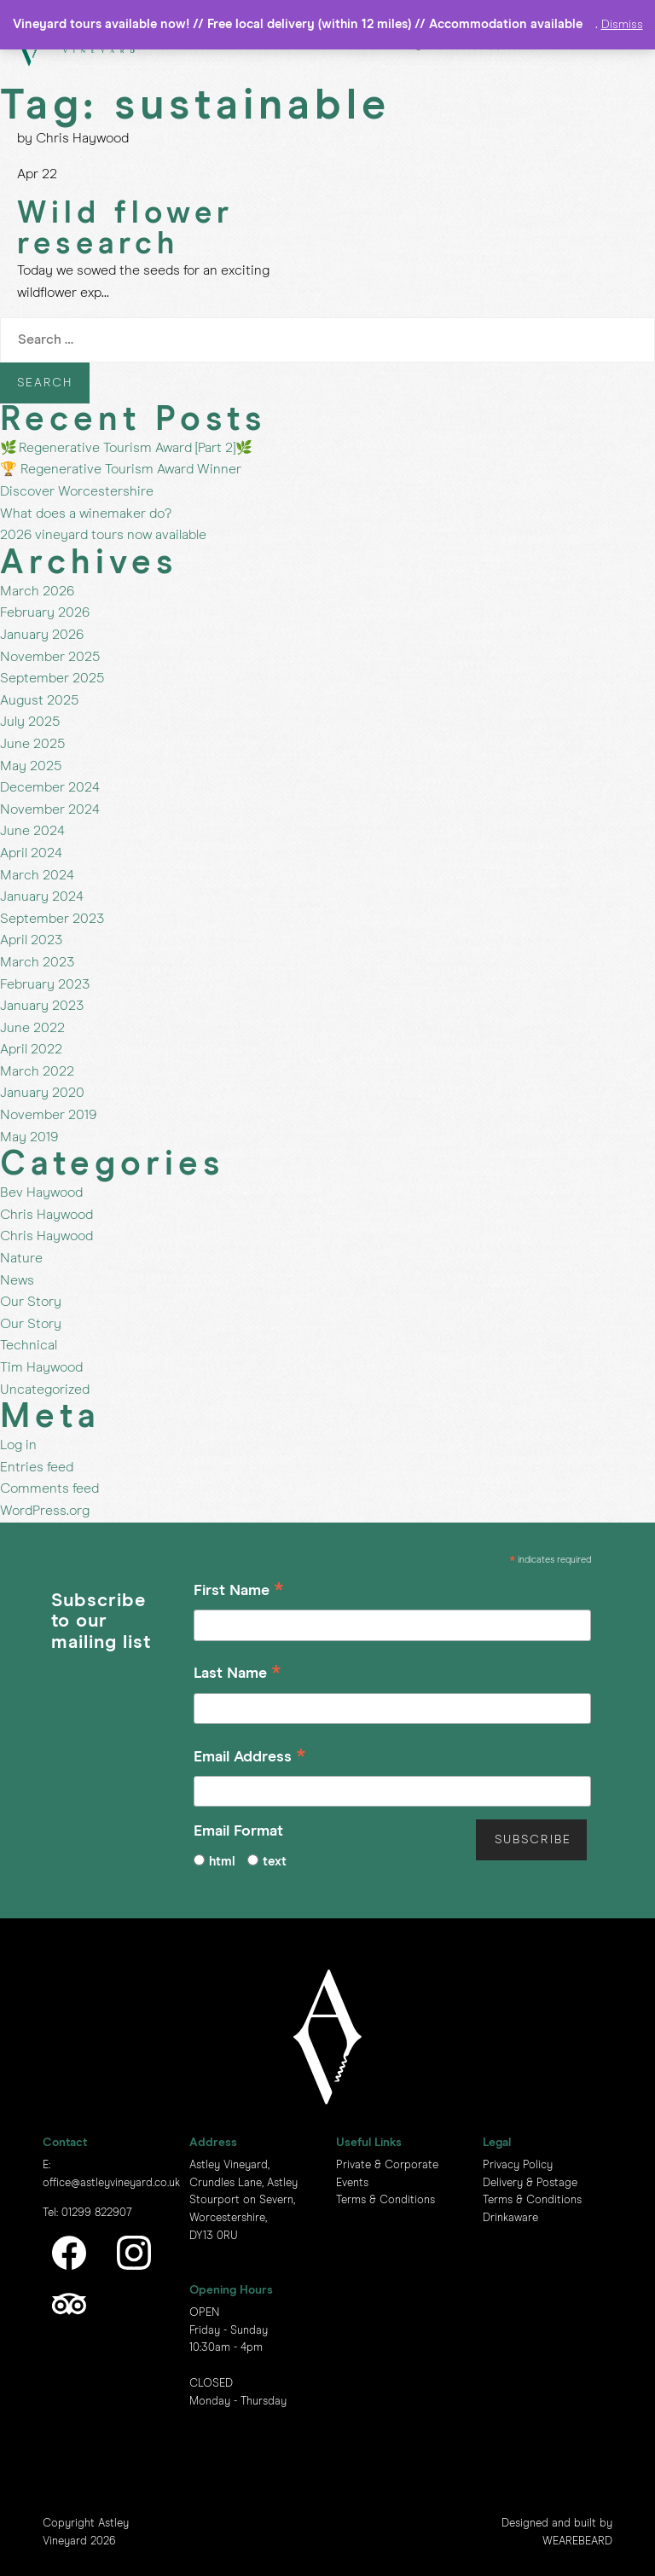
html (222, 1861)
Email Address (250, 1759)
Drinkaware (510, 2218)
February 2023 (45, 984)
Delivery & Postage (530, 2183)
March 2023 (37, 962)
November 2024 (50, 809)
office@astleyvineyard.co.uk (111, 2183)
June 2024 (32, 831)
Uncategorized (45, 1389)
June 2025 (32, 744)
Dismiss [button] (622, 25)
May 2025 (30, 766)
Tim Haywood (41, 1367)
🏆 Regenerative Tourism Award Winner (120, 469)
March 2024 (37, 875)
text (275, 1861)
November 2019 (48, 1115)
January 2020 (42, 1092)
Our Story (30, 1301)
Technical (28, 1345)
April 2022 (31, 1049)
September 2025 (52, 678)
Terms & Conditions (385, 2200)
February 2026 (45, 612)
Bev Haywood (41, 1192)
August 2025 (39, 700)
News (17, 1280)
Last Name (237, 1675)
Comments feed (49, 1488)
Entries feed (36, 1467)
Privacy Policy (518, 2165)
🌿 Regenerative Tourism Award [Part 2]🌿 (126, 448)
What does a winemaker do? (85, 513)
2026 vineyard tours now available (103, 535)
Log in (18, 1445)
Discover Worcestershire (77, 491)
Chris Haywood (46, 1214)
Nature (21, 1258)
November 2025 (50, 657)
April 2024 (31, 853)
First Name (239, 1592)
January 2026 (42, 634)
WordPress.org (45, 1510)
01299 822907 (96, 2213)
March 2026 (37, 591)
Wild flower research (125, 229)
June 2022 (32, 1028)
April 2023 (31, 940)
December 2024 (50, 787)
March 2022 (37, 1071)
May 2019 (29, 1137)
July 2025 (30, 721)
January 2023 (42, 1005)
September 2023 (52, 918)
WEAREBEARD (577, 2541)
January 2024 (42, 896)
